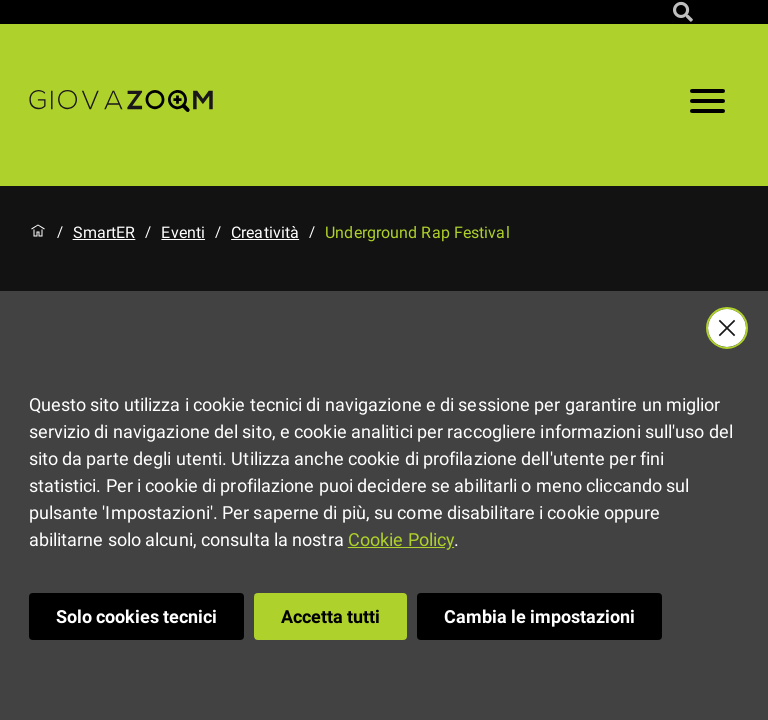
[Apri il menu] (707, 105)
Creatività (265, 233)
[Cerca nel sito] (683, 12)
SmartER (104, 233)
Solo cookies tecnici (136, 616)
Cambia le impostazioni (539, 616)
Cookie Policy (401, 539)
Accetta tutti (330, 616)
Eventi (183, 233)
